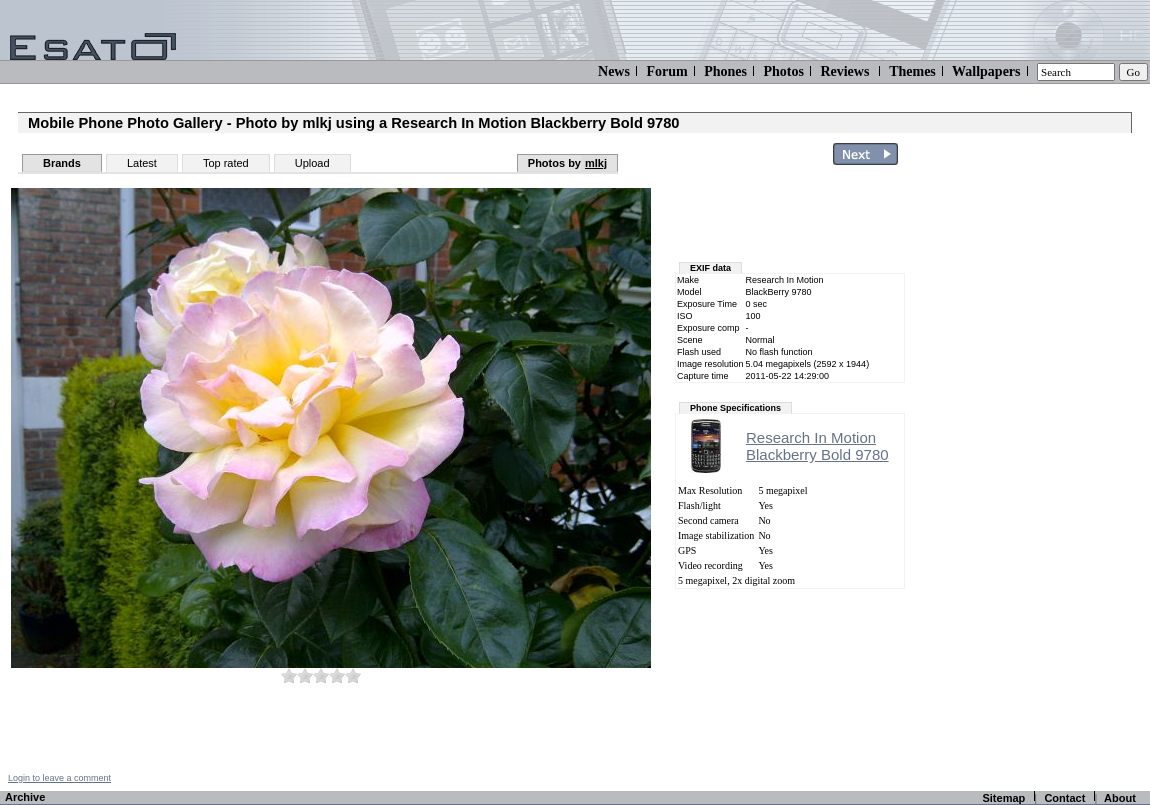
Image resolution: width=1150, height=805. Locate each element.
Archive (25, 797)
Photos (783, 71)
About (1120, 798)
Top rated (226, 163)
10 (353, 675)
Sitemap (1003, 798)
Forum (666, 71)
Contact (1064, 798)
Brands (62, 163)
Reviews (844, 71)
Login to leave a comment (59, 778)
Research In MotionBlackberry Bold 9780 (817, 446)
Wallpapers (986, 71)
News (614, 71)
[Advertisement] (1032, 473)
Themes (912, 71)
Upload (312, 163)
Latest (142, 163)
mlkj (596, 163)
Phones (725, 71)
